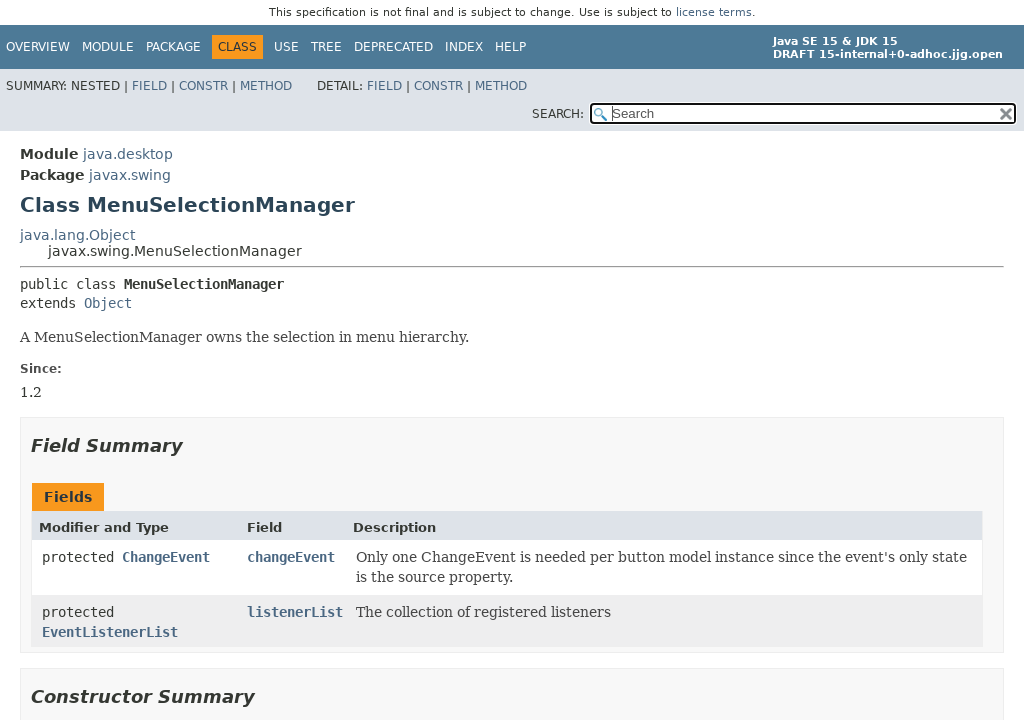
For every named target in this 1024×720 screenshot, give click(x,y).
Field (149, 86)
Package (173, 47)
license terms (714, 12)
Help (510, 47)
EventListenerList (110, 632)
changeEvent (291, 557)
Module (108, 47)
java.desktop (128, 154)
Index (464, 47)
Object (108, 303)
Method (266, 86)
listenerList (295, 612)
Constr (203, 86)
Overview (38, 47)
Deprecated (393, 47)
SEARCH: (558, 114)
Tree (326, 47)
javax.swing (130, 175)
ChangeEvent (166, 557)
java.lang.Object (77, 235)
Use (286, 47)
